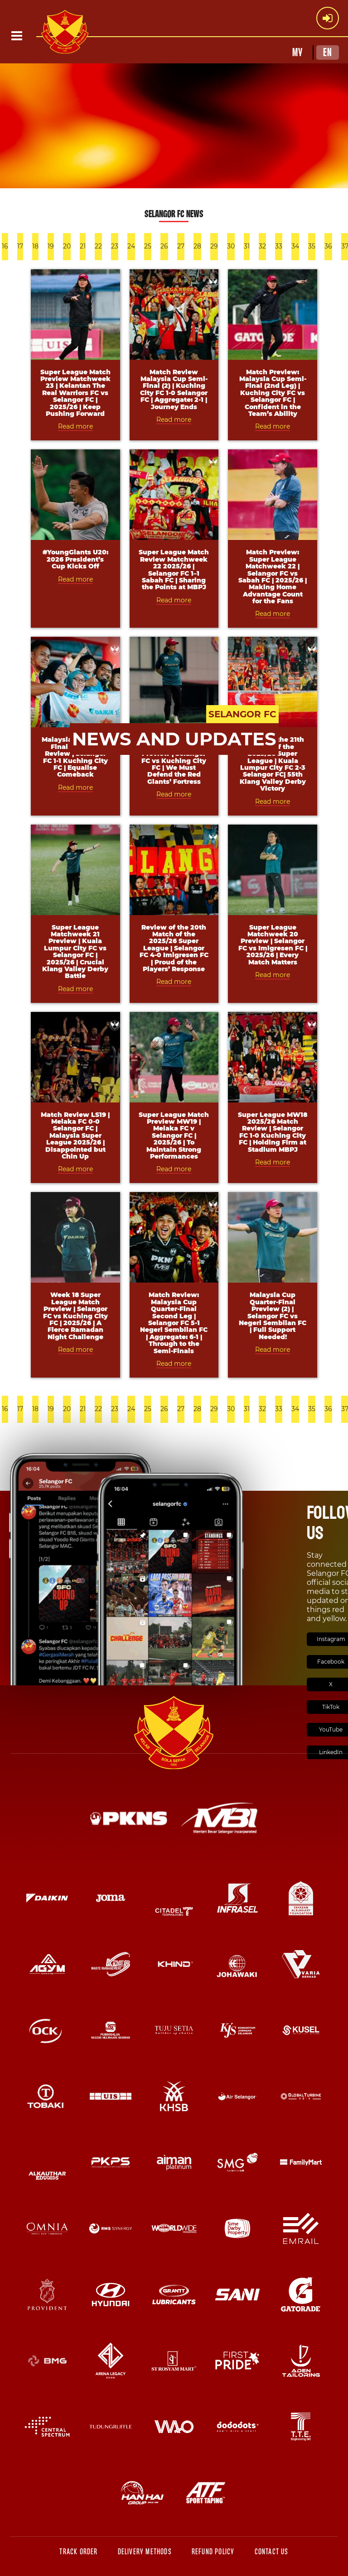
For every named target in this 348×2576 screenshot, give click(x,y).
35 (311, 246)
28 (197, 246)
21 (83, 246)
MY (297, 52)
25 (147, 246)
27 (180, 246)
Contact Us (272, 2552)
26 (164, 246)
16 (5, 246)
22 (98, 246)
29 (214, 246)
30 (231, 246)
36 (328, 246)
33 (278, 246)
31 (247, 246)
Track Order (78, 2552)
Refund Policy (213, 2552)
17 (20, 246)
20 (67, 246)
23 (114, 246)
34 (295, 246)
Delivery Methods (145, 2552)
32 (262, 246)
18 (35, 246)
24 (131, 246)
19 (51, 246)
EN (327, 52)
